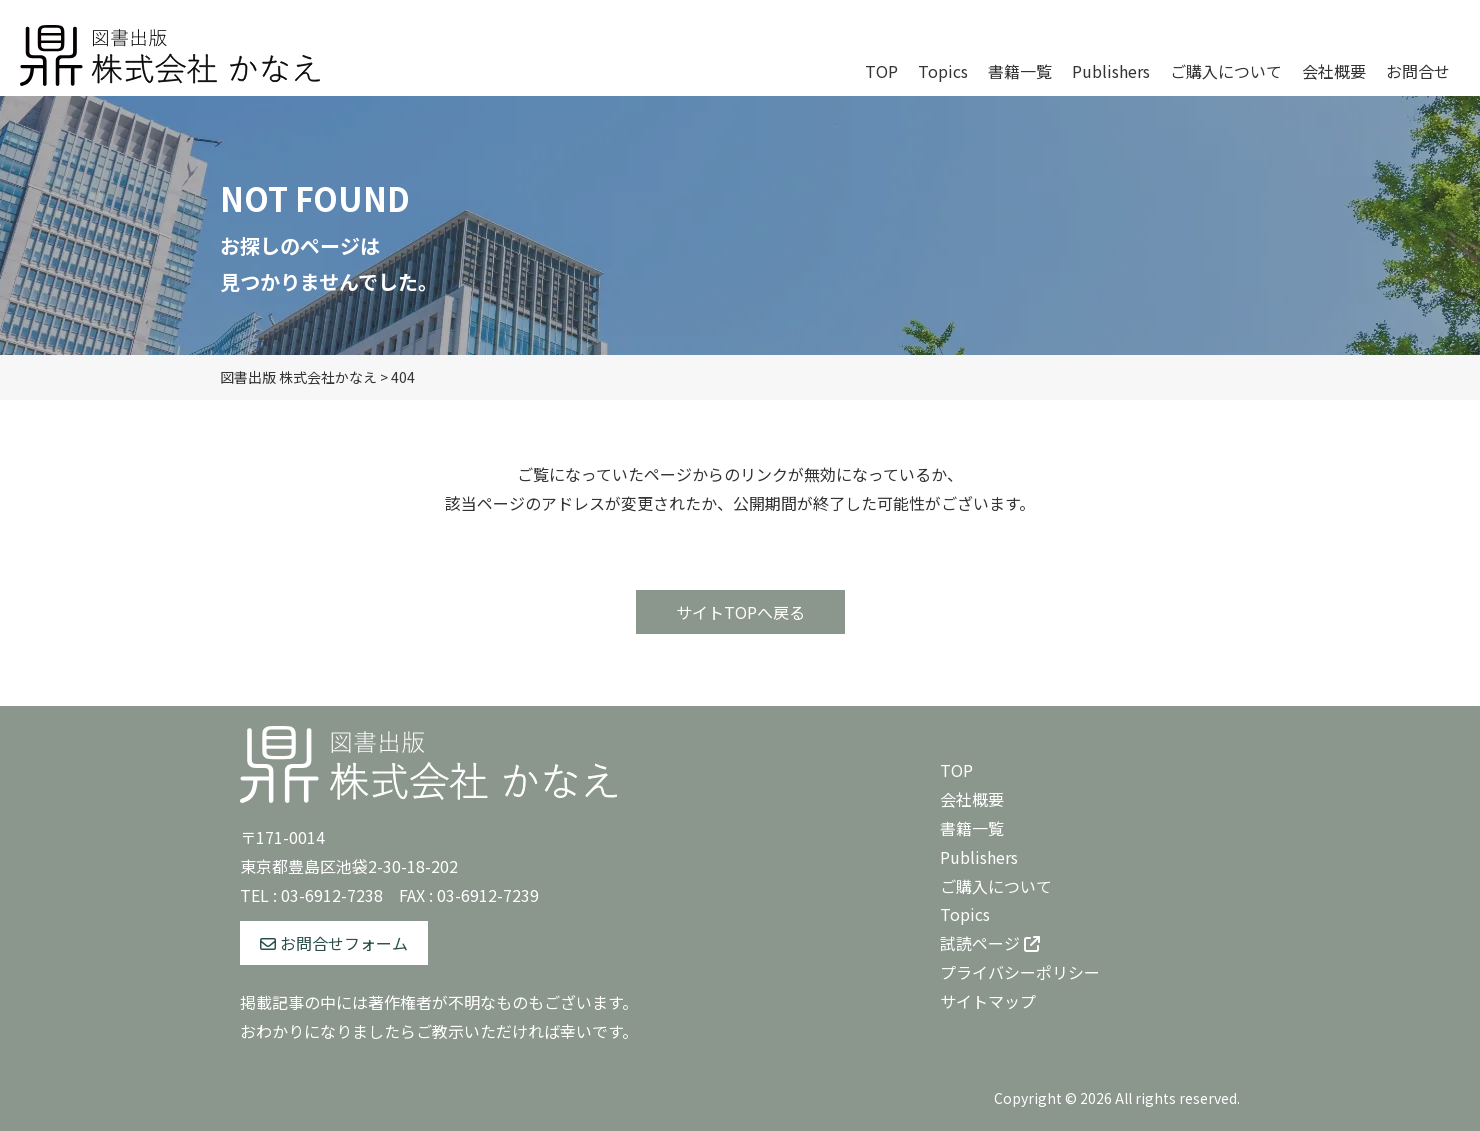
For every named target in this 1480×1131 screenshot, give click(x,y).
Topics (965, 914)
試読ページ (990, 943)
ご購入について (996, 886)
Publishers (979, 857)
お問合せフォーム (334, 943)
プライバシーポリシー (1020, 972)
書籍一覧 (972, 828)
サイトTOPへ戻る (740, 612)
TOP (956, 770)
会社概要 (972, 799)
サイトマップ (988, 1001)
